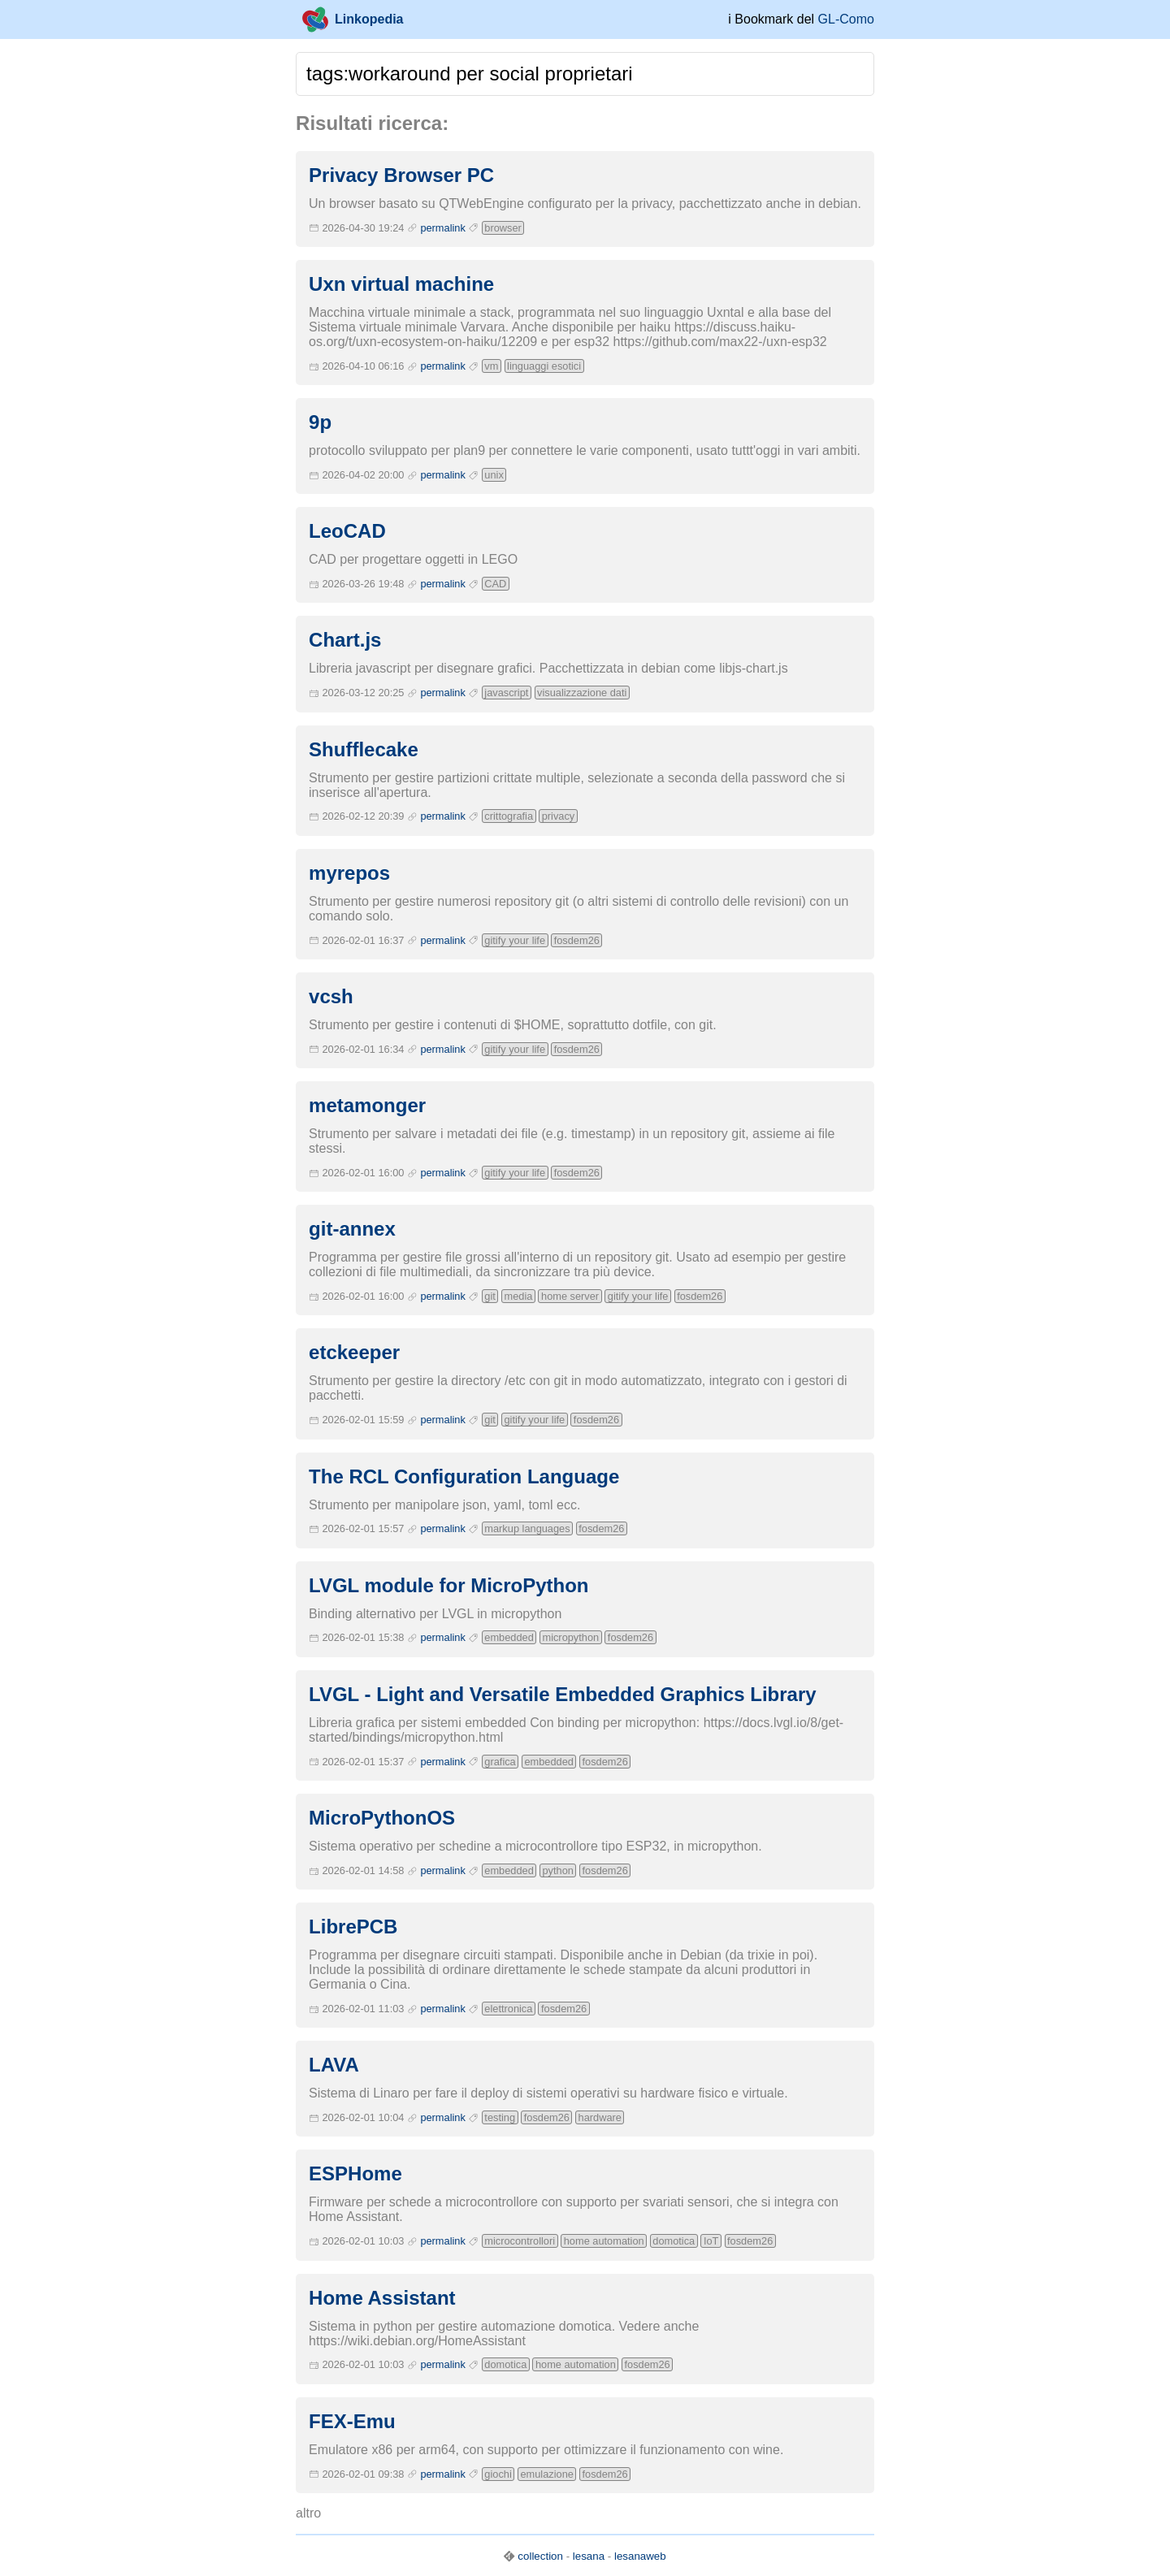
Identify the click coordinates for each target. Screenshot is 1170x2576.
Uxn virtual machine (401, 284)
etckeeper (354, 1352)
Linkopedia (352, 19)
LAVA (334, 2065)
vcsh (331, 996)
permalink (442, 228)
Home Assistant (382, 2298)
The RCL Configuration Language (464, 1476)
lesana (588, 2556)
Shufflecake (363, 749)
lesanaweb (640, 2556)
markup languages (527, 1528)
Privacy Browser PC (401, 175)
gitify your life (514, 940)
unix (493, 475)
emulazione (546, 2474)
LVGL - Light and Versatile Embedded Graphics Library (563, 1694)
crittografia (508, 816)
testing (499, 2117)
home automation (604, 2241)
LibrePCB (353, 1926)
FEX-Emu (352, 2421)
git (490, 1296)
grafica (499, 1762)
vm (491, 366)
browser (503, 228)
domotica (673, 2241)
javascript (506, 692)
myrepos (349, 873)
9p (320, 422)
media (519, 1296)
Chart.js (345, 640)
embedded (508, 1637)
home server (570, 1296)
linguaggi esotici (544, 366)
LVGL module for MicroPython (448, 1585)
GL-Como (846, 19)
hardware (600, 2117)
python (557, 1870)
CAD (495, 584)
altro (308, 2513)
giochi (497, 2474)
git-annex (352, 1229)
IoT (711, 2241)
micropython (570, 1637)
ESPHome (355, 2173)
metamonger (367, 1105)
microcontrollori (519, 2241)
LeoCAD (347, 531)
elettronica (508, 2008)
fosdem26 (577, 940)
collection (540, 2556)
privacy (558, 816)
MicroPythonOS (382, 1818)
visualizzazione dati (581, 692)
